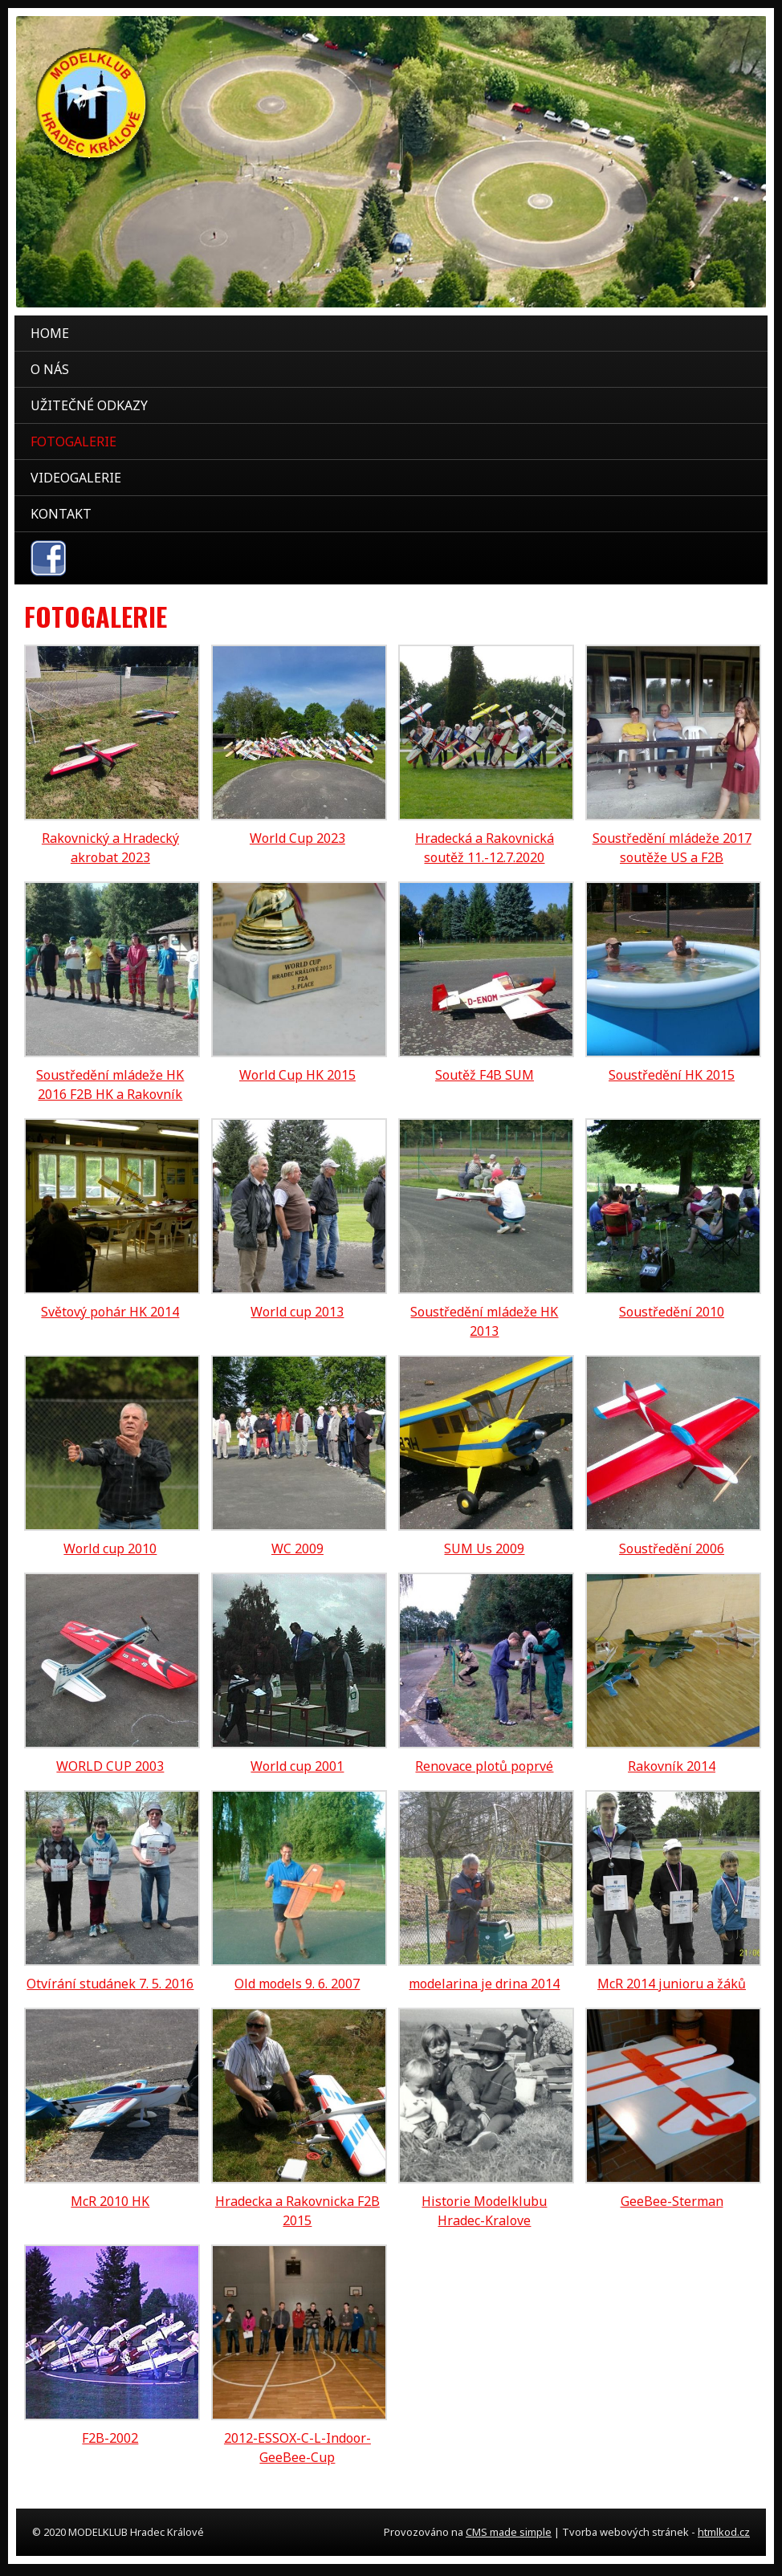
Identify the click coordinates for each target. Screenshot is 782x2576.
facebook (48, 558)
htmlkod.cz (724, 2532)
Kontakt (61, 514)
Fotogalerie (73, 441)
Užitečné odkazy (89, 405)
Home (50, 333)
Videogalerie (76, 477)
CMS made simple (509, 2532)
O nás (50, 369)
